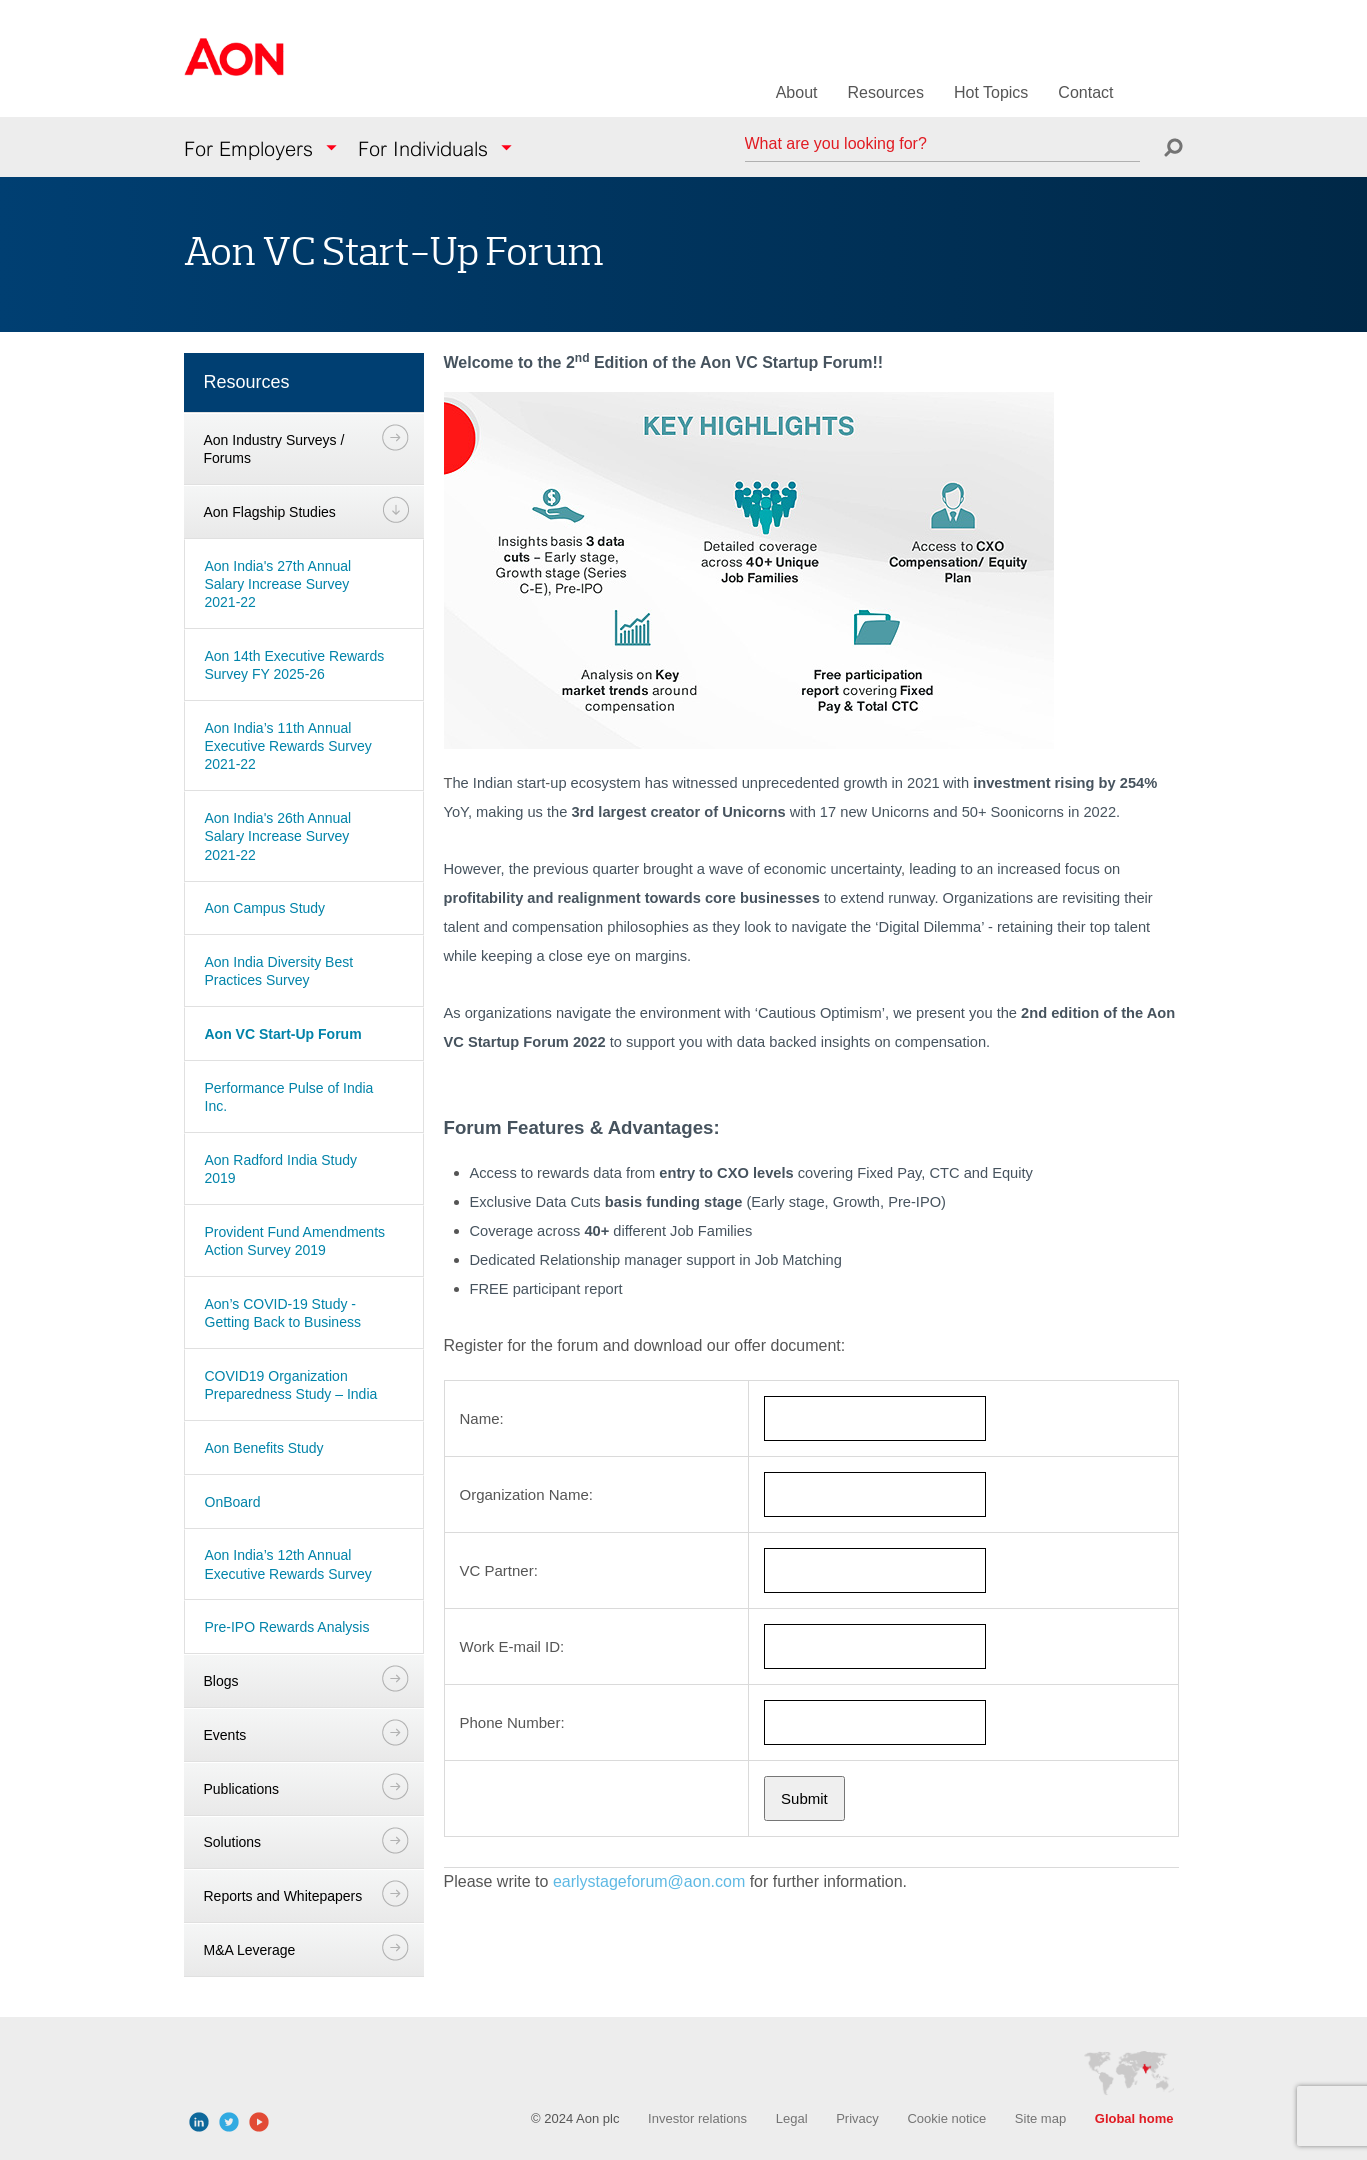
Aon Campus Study (265, 908)
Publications (242, 1789)
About (797, 92)
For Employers (248, 149)
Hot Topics (991, 92)
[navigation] (304, 1168)
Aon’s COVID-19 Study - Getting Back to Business (283, 1313)
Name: (482, 1418)
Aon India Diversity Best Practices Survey (279, 971)
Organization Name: (526, 1494)
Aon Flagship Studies (270, 512)
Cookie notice (946, 2118)
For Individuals (423, 149)
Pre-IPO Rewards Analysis (287, 1627)
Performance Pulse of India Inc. (289, 1097)
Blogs (221, 1681)
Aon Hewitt (234, 69)
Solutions (233, 1842)
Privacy (857, 2118)
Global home (1134, 2118)
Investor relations (697, 2118)
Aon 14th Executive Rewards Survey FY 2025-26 (295, 665)
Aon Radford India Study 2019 (281, 1169)
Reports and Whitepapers (283, 1896)
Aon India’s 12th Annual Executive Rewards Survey (288, 1564)
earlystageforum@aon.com (649, 1881)
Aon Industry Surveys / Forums (274, 449)
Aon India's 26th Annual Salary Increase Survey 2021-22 (278, 836)
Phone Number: (512, 1722)
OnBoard (233, 1502)
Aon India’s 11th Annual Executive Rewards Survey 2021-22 (288, 746)
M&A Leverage (250, 1950)
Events (225, 1735)
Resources (885, 92)
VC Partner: (499, 1570)
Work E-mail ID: (512, 1646)
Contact (1085, 92)
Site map (1040, 2118)
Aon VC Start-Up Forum (283, 1034)
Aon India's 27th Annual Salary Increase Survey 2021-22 (278, 584)
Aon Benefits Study (264, 1448)
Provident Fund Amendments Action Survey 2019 (295, 1241)
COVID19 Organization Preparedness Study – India (291, 1385)
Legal (792, 2118)
